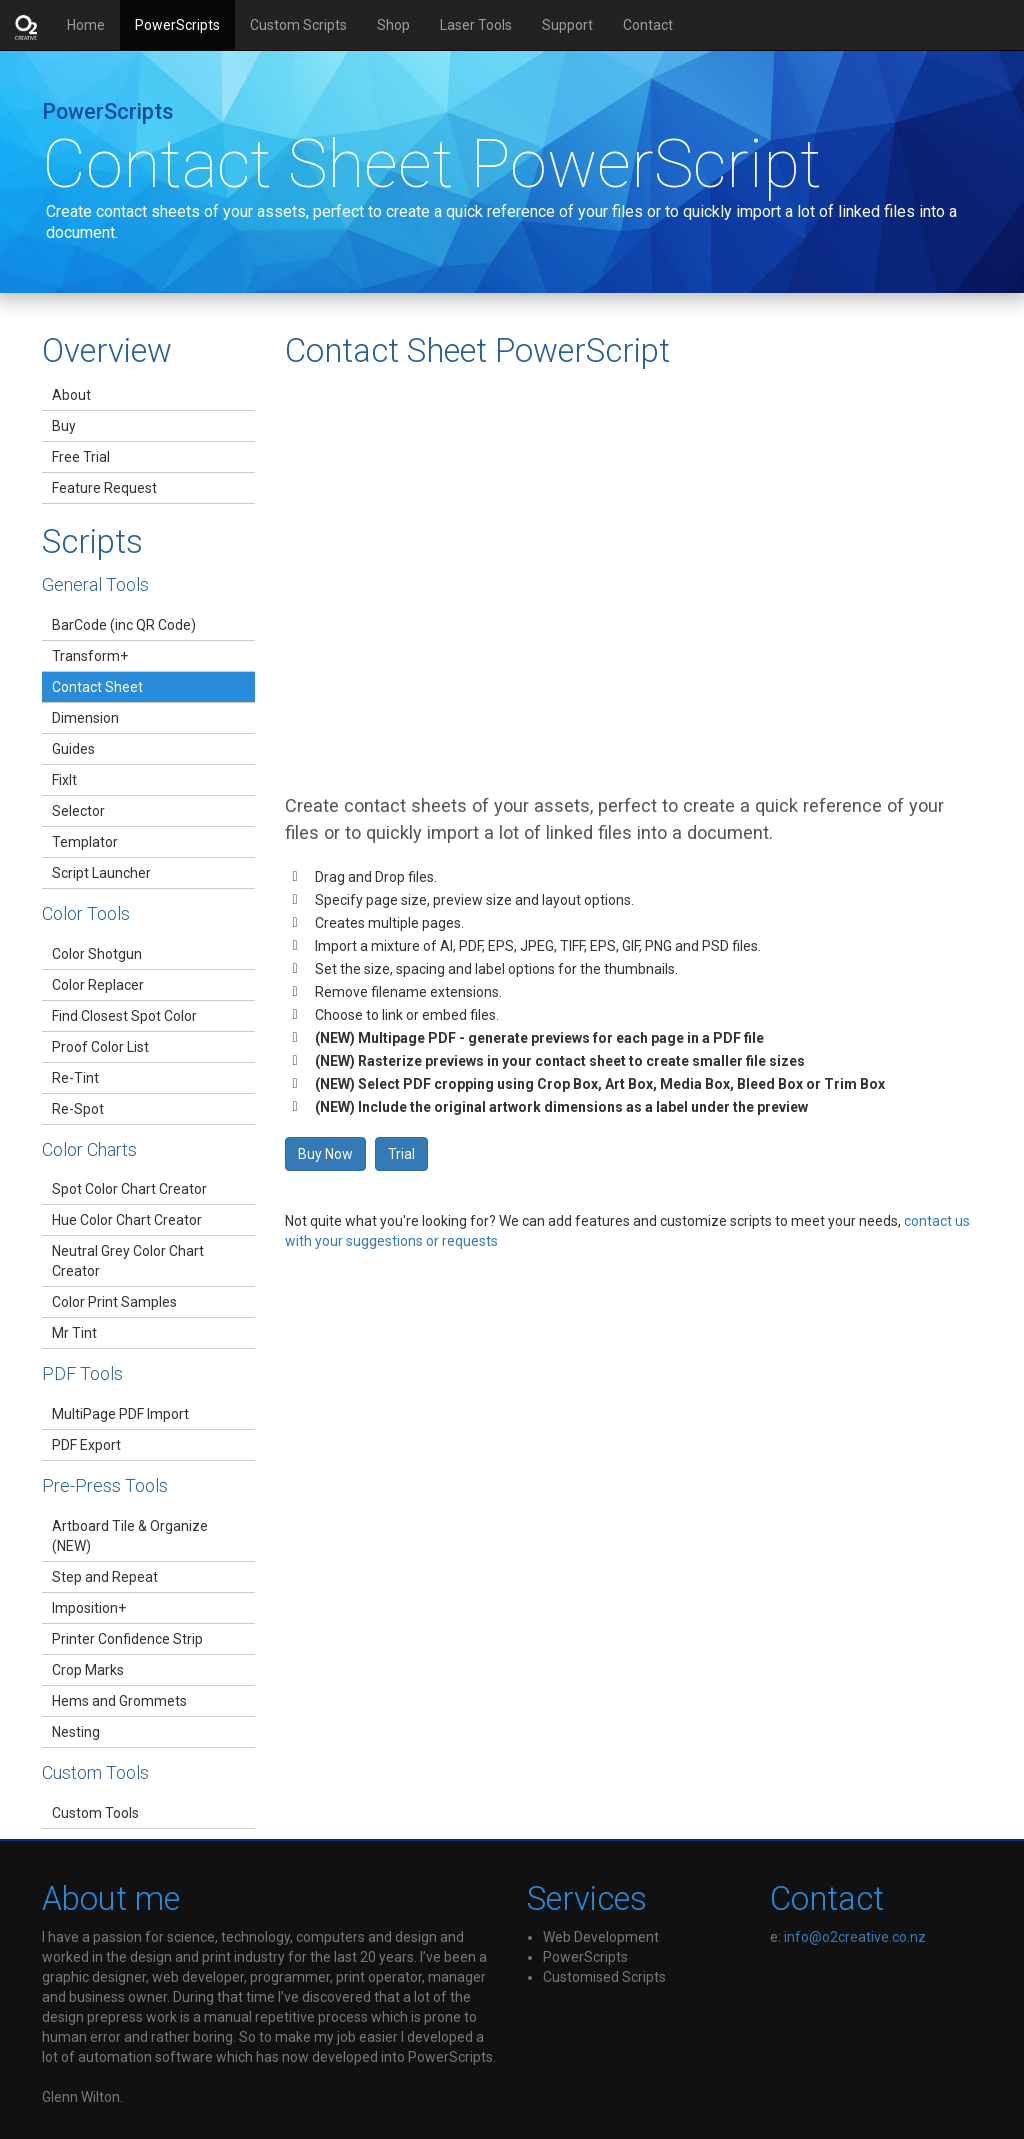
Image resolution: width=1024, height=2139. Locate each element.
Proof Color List (100, 1047)
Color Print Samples (114, 1302)
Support (567, 25)
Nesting (76, 1732)
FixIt (64, 780)
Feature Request (104, 488)
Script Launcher (101, 873)
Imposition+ (89, 1608)
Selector (78, 811)
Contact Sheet (97, 687)
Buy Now (325, 1154)
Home (93, 23)
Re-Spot (78, 1109)
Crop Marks (88, 1670)
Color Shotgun (97, 954)
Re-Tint (75, 1078)
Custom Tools (95, 1813)
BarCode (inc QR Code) (124, 625)
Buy (64, 426)
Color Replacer (98, 985)
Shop (393, 25)
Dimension (85, 718)
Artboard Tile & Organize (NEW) (130, 1536)
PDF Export (86, 1445)
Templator (85, 842)
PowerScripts (177, 25)
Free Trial (81, 457)
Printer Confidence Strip (127, 1639)
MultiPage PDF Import (120, 1414)
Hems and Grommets (119, 1701)
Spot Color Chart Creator (129, 1189)
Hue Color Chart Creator (127, 1220)
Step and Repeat (105, 1577)
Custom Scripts (298, 25)
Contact (648, 25)
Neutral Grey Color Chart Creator (128, 1261)
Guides (73, 749)
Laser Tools (476, 25)
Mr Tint (74, 1333)
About (71, 395)
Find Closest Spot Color (124, 1016)
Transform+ (90, 656)
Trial (401, 1154)
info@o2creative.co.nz (855, 1937)
